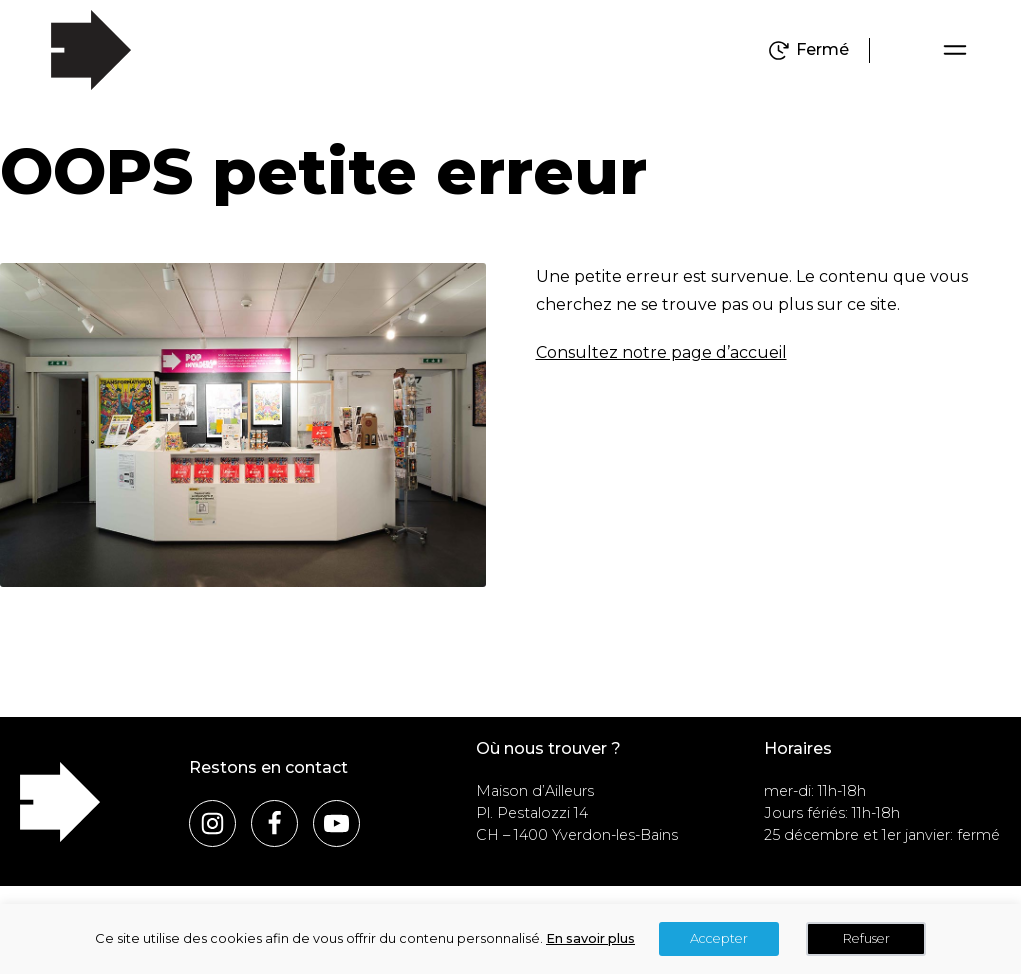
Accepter (719, 938)
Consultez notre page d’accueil (661, 352)
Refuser (866, 938)
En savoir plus (590, 938)
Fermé (822, 50)
